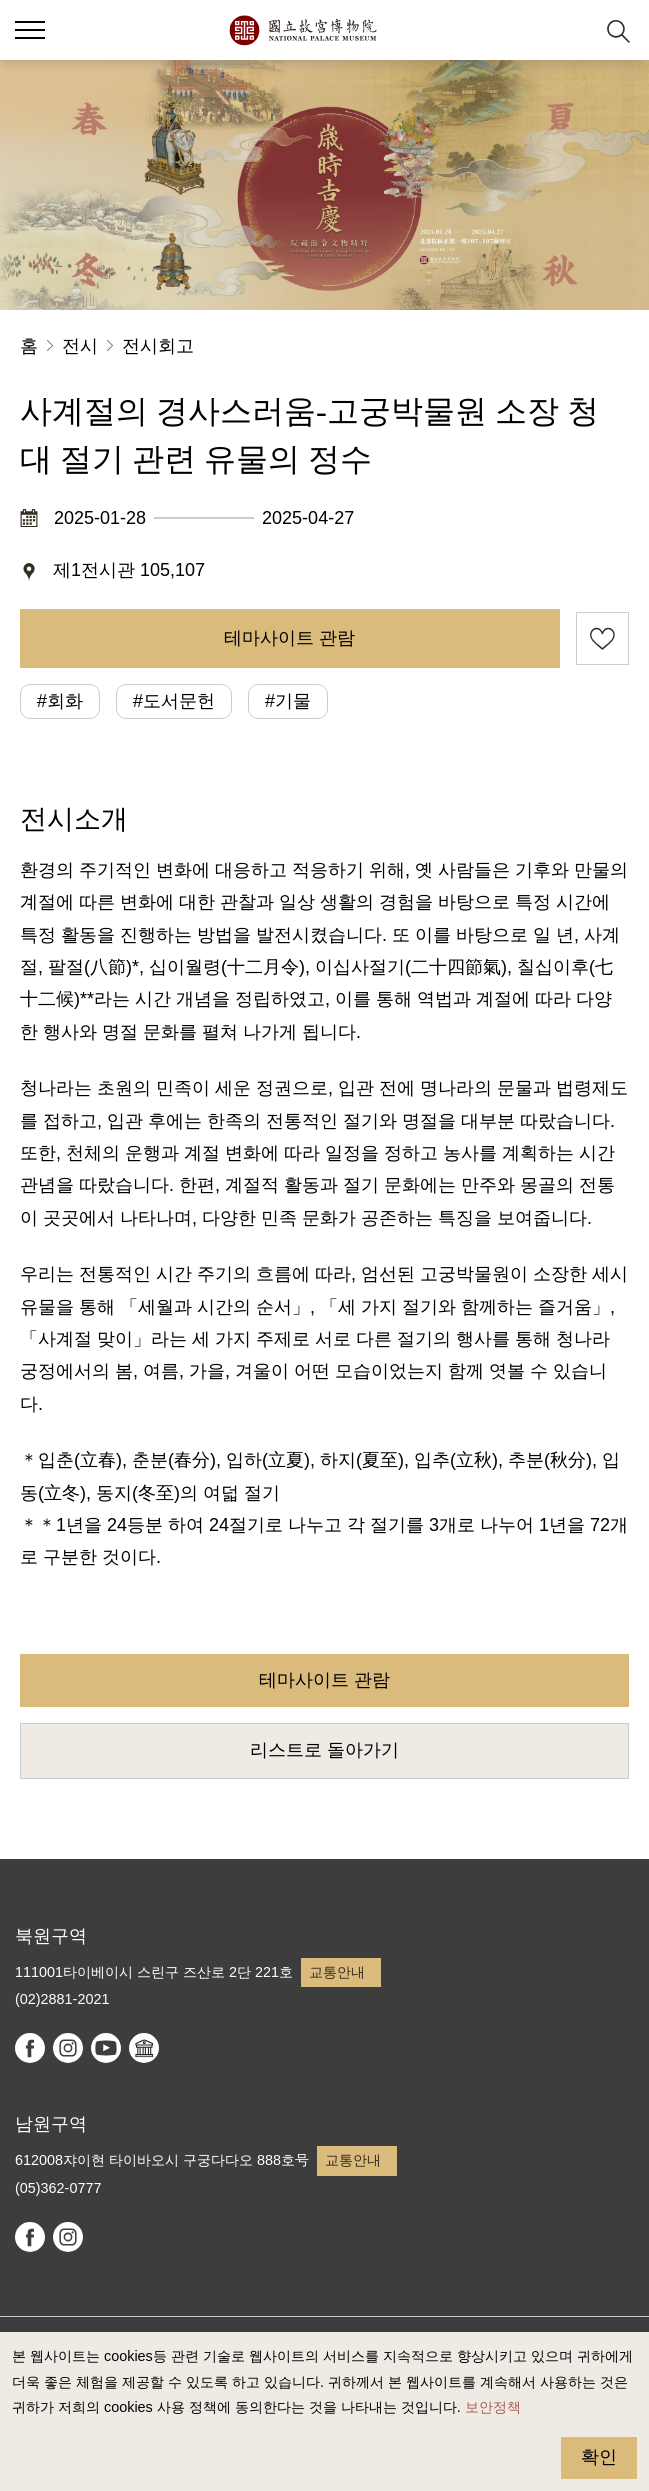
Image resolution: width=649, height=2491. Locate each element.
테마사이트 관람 (289, 638)
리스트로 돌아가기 (324, 1750)
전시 (80, 346)
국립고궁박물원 (302, 30)
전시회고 (158, 346)
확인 (599, 2457)
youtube (106, 2048)
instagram (68, 2048)
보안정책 (493, 2407)
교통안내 (337, 1972)
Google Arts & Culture (144, 2048)
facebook (30, 2048)
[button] (569, 30)
